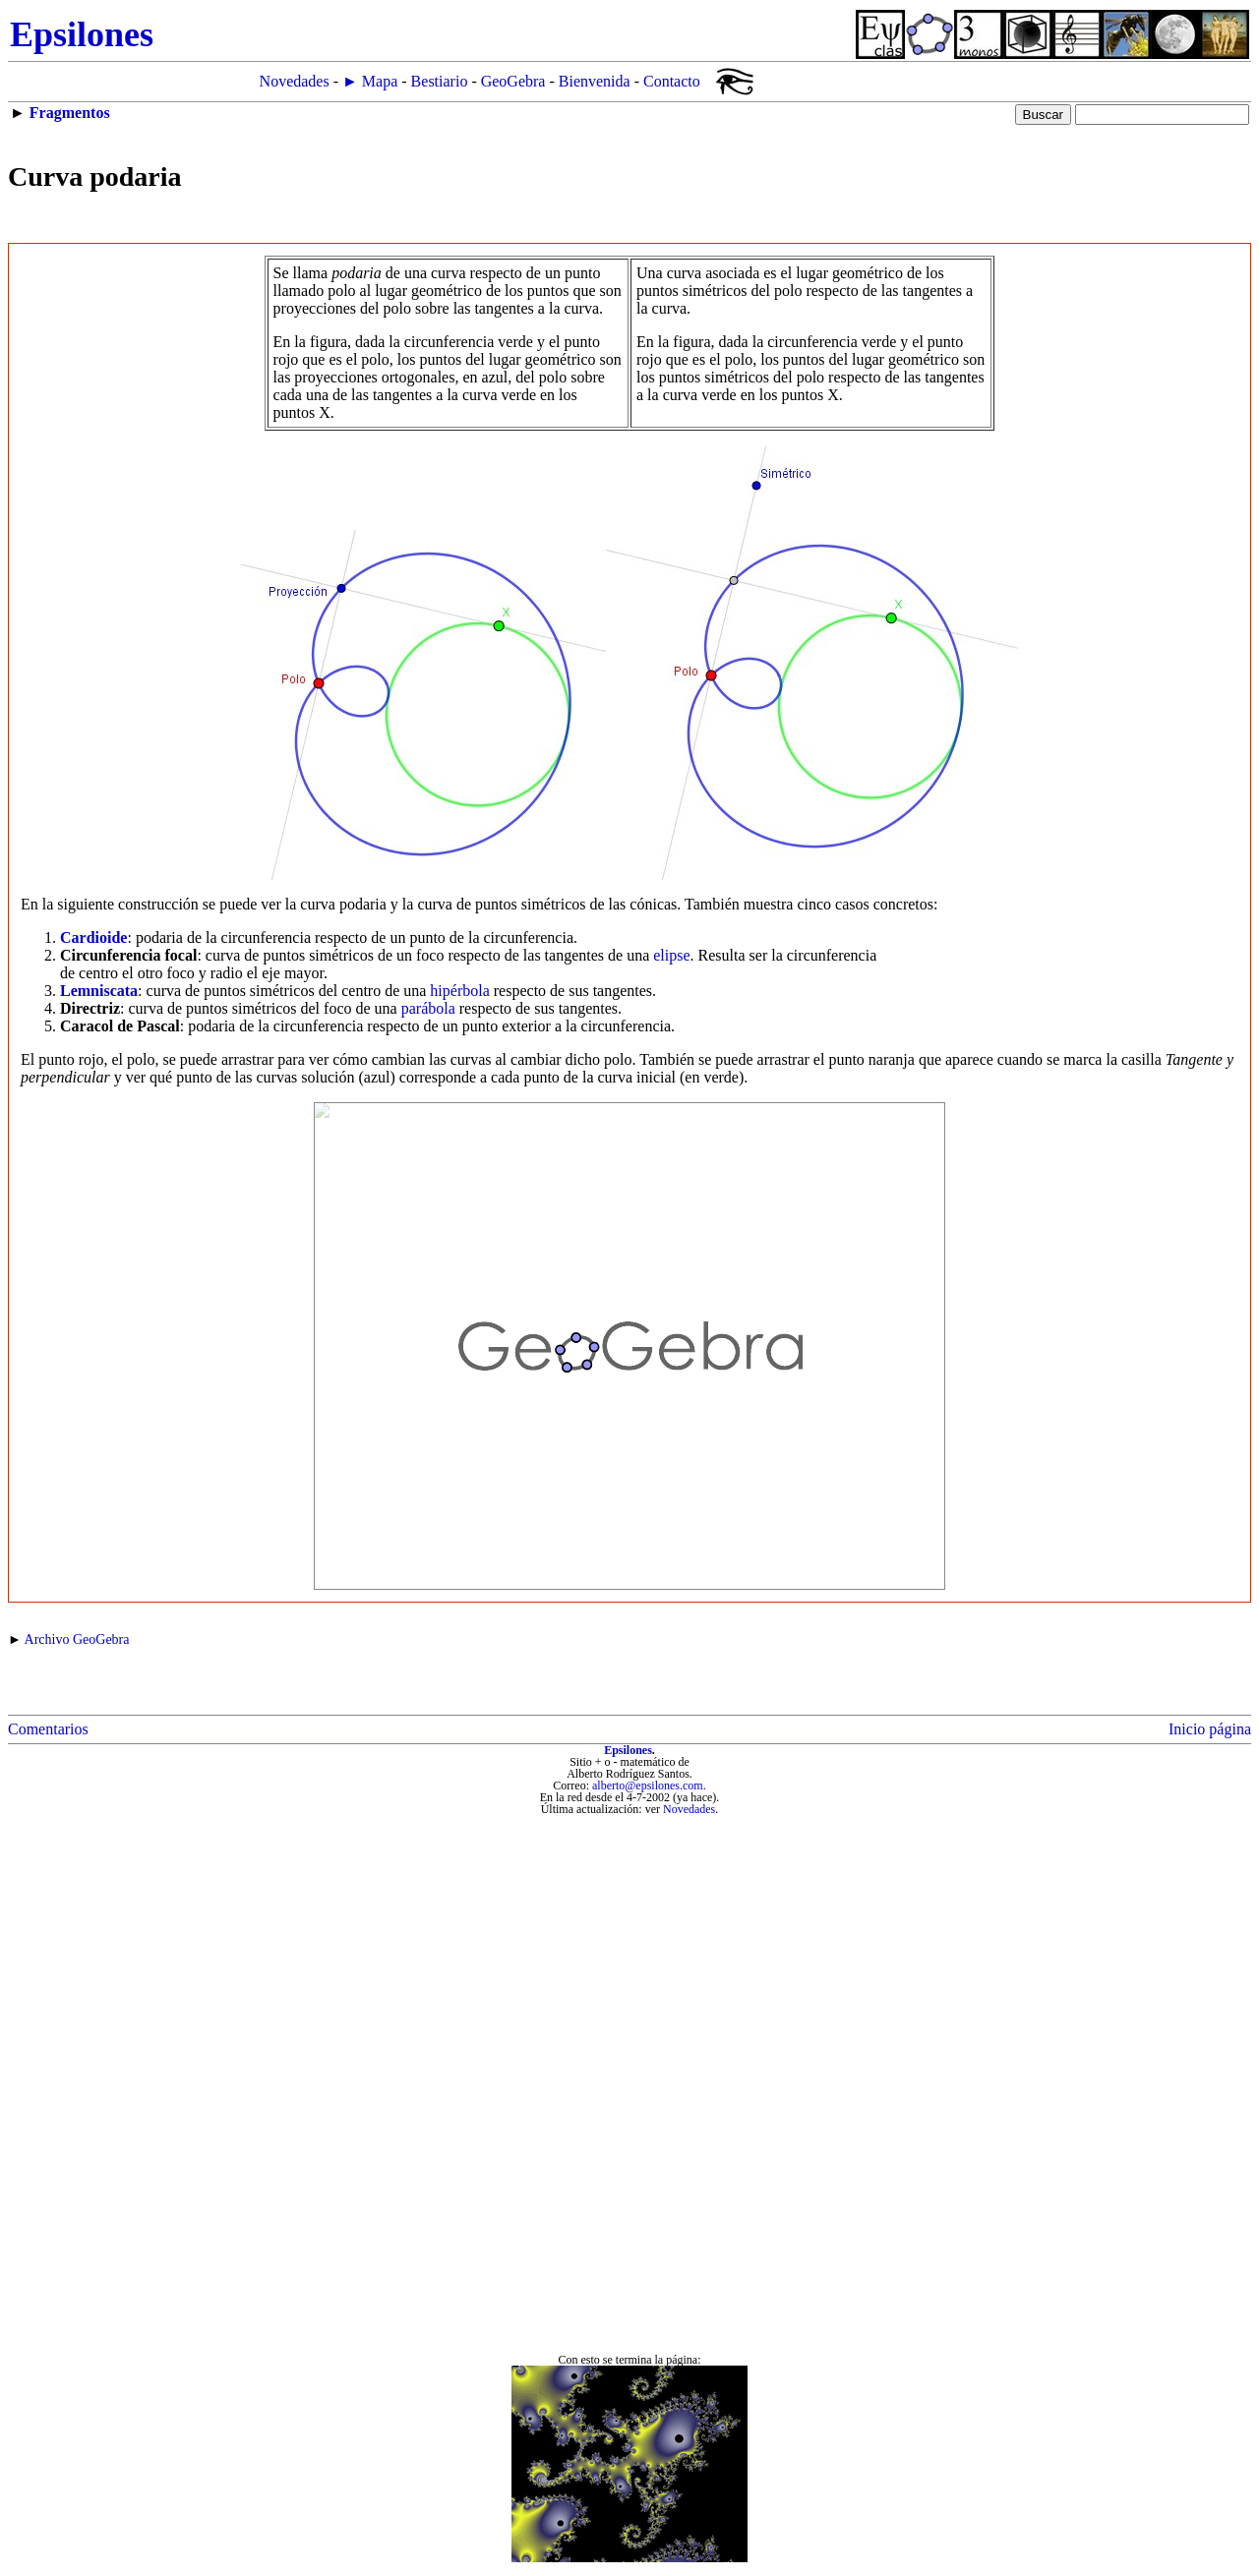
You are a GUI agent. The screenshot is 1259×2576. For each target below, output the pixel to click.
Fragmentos (70, 112)
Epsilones (628, 1750)
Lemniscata (99, 990)
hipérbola (459, 990)
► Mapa (369, 81)
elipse (671, 955)
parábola (428, 1008)
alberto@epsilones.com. (649, 1785)
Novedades (295, 81)
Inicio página (1210, 1729)
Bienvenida (594, 81)
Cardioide (93, 937)
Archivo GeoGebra (77, 1639)
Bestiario (439, 81)
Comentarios (48, 1729)
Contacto (671, 81)
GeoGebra (513, 81)
